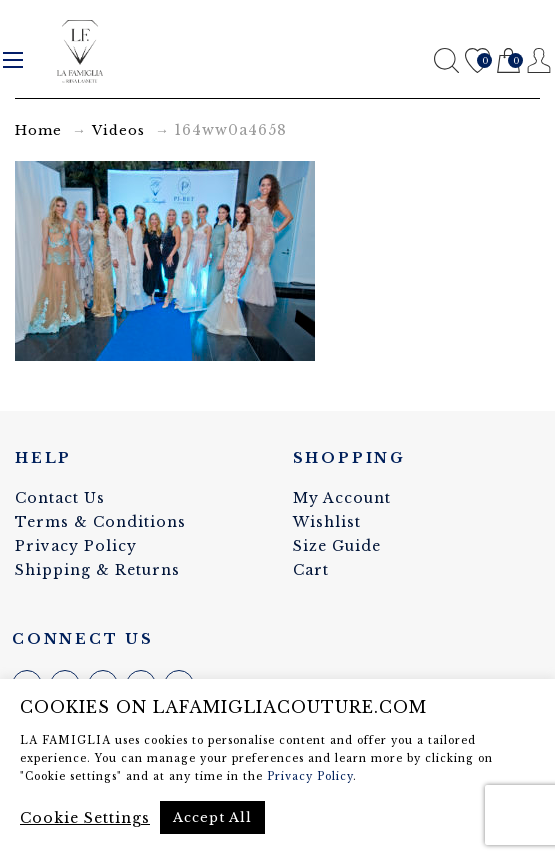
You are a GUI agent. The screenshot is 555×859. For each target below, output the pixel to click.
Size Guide (337, 546)
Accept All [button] (212, 817)
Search (446, 60)
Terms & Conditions (100, 522)
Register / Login (539, 60)
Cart (508, 61)
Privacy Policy (76, 546)
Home (38, 130)
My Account (342, 498)
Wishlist (477, 61)
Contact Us (60, 498)
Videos (118, 130)
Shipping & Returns (97, 570)
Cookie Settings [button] (85, 818)
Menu (13, 60)
